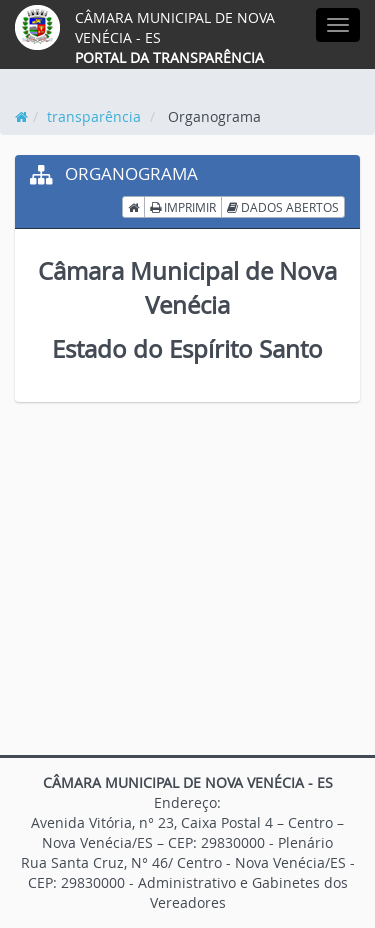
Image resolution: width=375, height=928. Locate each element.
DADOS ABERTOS (283, 207)
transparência (94, 116)
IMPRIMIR (183, 207)
